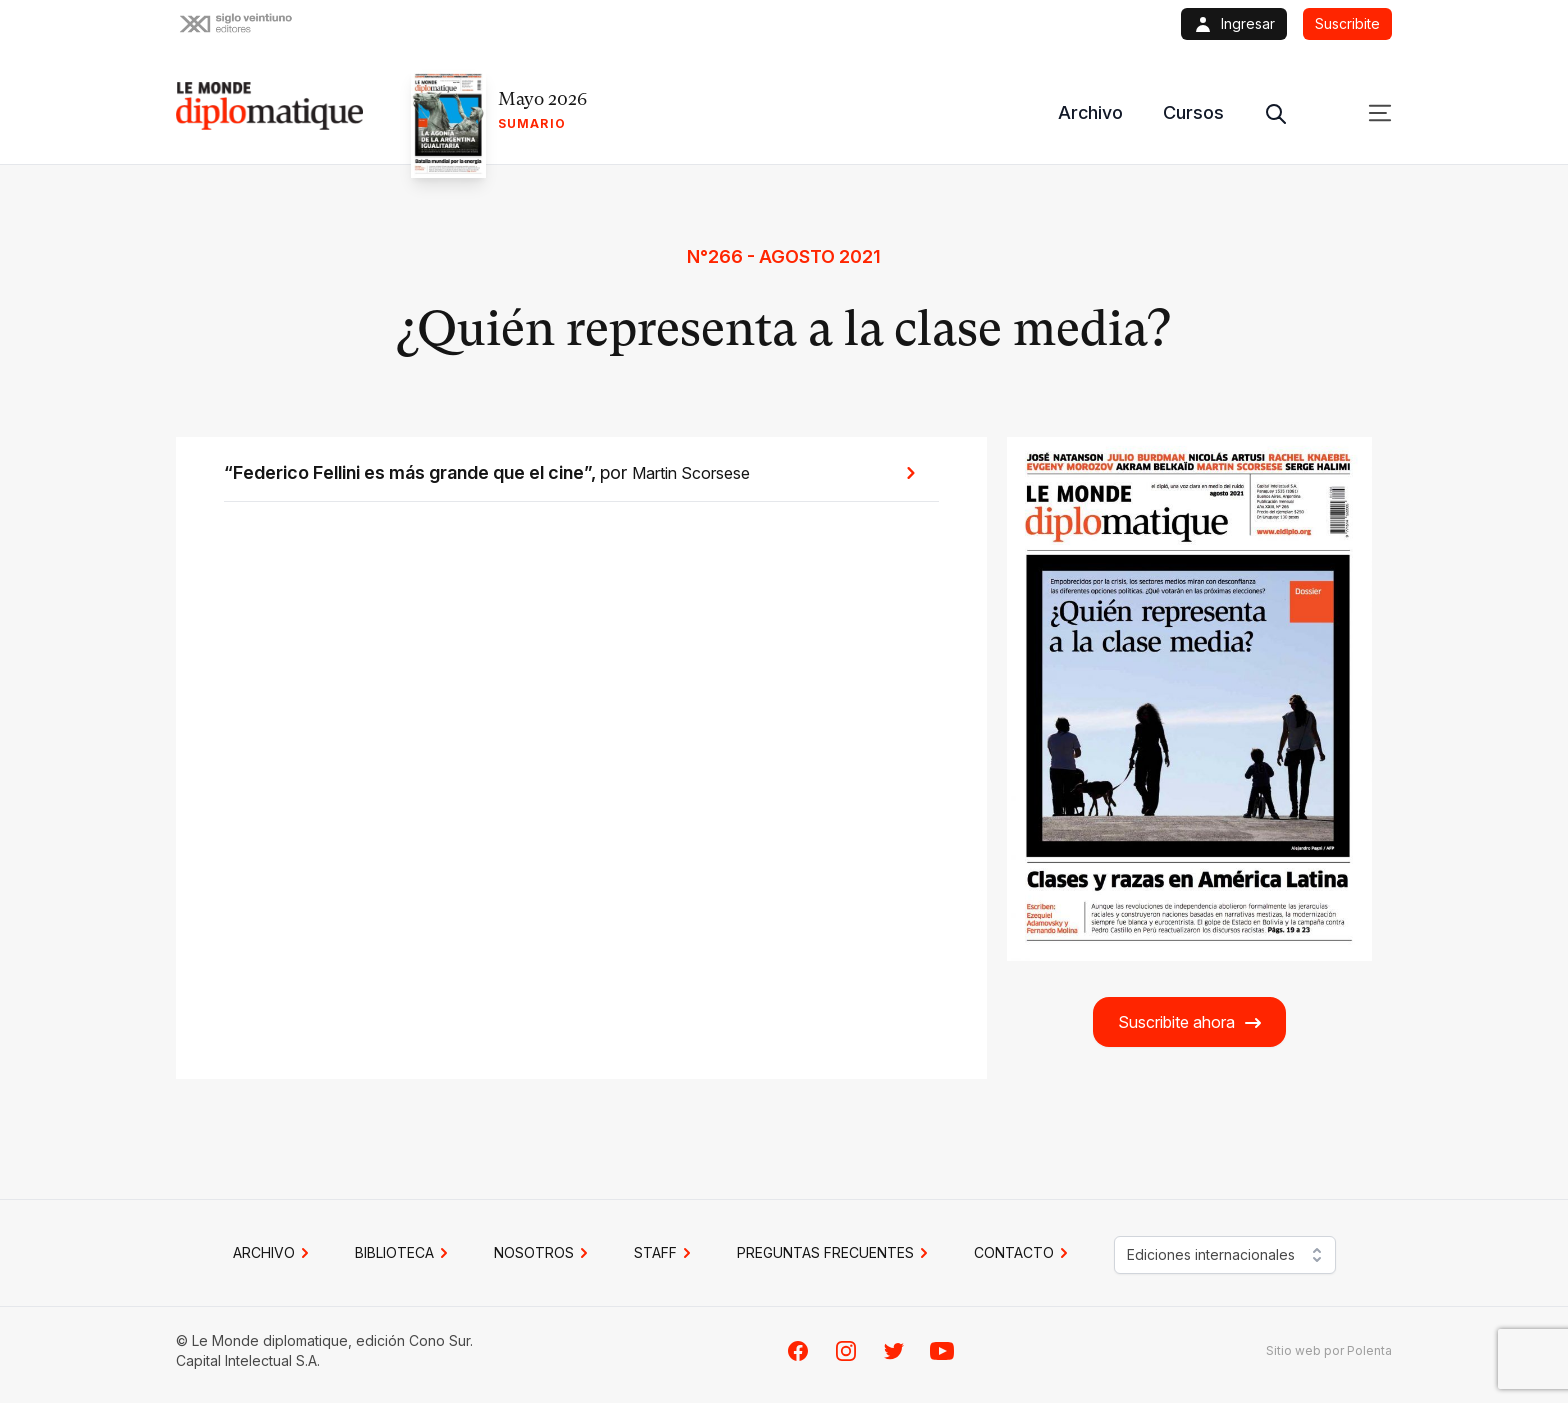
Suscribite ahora (1190, 1022)
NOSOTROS (544, 1253)
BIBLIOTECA (404, 1253)
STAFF (665, 1253)
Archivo (1090, 112)
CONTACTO (1024, 1253)
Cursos (1193, 112)
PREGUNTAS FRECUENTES (835, 1253)
